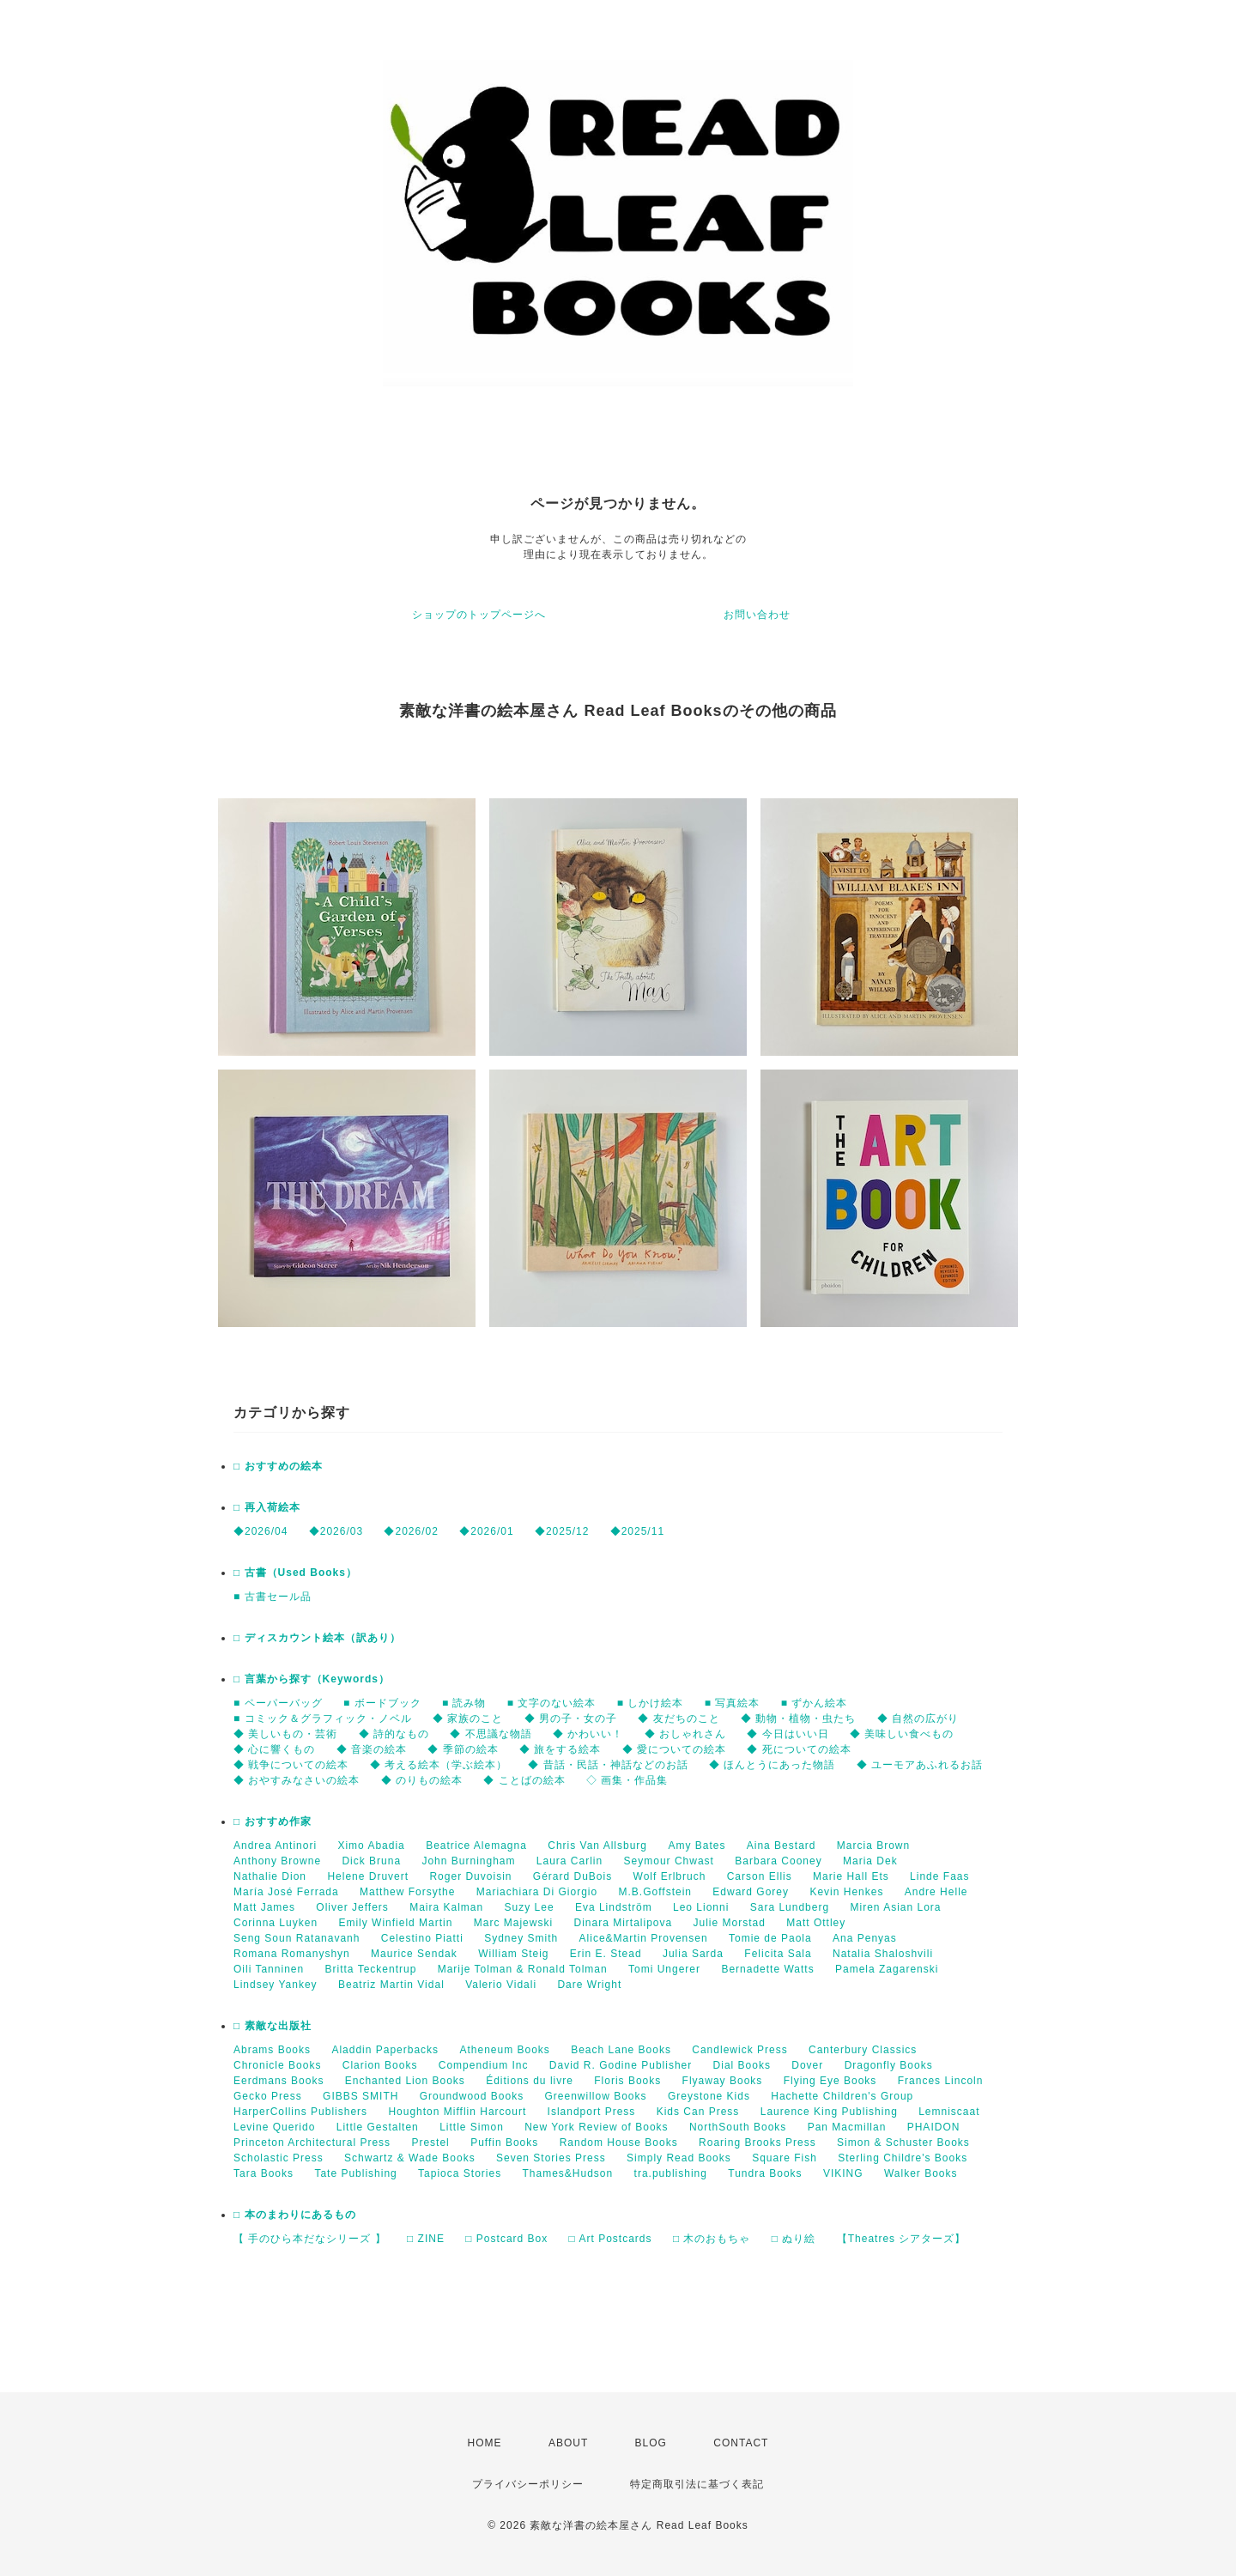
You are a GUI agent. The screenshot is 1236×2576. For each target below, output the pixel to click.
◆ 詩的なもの (394, 1734)
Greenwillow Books (595, 2096)
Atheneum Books (504, 2050)
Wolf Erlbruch (669, 1876)
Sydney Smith (521, 1938)
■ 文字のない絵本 (552, 1703)
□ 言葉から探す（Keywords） (311, 1679)
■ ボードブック (382, 1703)
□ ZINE (426, 2239)
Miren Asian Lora (895, 1907)
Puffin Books (504, 2143)
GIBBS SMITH (360, 2096)
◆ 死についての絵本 (799, 1749)
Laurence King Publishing (829, 2112)
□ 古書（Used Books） (295, 1573)
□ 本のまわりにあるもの (294, 2215)
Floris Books (627, 2081)
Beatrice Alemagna (476, 1846)
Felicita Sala (777, 1954)
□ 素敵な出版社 (272, 2026)
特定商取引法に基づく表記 (697, 2484)
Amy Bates (696, 1846)
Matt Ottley (815, 1923)
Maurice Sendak (414, 1954)
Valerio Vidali (500, 1985)
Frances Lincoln (941, 2081)
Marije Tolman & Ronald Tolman (523, 1969)
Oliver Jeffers (352, 1907)
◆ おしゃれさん (685, 1734)
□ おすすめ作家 (272, 1821)
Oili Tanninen (268, 1969)
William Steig (513, 1954)
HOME (485, 2443)
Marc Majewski (513, 1923)
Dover (807, 2065)
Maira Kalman (446, 1907)
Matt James (264, 1907)
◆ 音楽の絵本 (371, 1749)
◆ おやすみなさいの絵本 (296, 1780)
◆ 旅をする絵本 (560, 1749)
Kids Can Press (698, 2112)
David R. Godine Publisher (620, 2065)
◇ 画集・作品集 (627, 1780)
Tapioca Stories (459, 2173)
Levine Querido (274, 2127)
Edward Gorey (750, 1892)
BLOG (651, 2443)
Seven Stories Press (551, 2158)
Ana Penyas (865, 1938)
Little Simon (471, 2127)
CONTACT (740, 2443)
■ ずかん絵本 (814, 1703)
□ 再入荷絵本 (266, 1507)
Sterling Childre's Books (902, 2158)
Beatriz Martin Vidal (391, 1985)
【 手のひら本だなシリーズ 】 (309, 2239)
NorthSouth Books (737, 2127)
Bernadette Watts (767, 1969)
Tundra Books (765, 2173)
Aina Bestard (781, 1846)
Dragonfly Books (889, 2065)
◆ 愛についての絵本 (674, 1749)
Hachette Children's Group (842, 2096)
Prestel (430, 2143)
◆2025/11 (637, 1531)
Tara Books (263, 2173)
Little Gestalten (377, 2127)
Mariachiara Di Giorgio (536, 1892)
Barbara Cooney (778, 1861)
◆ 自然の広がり (918, 1718)
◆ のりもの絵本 (422, 1780)
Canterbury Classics (863, 2050)
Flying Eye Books (830, 2081)
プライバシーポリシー (528, 2484)
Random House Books (619, 2143)
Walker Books (921, 2173)
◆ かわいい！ (588, 1734)
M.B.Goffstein (655, 1892)
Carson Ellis (759, 1876)
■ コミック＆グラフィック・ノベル (322, 1718)
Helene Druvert (368, 1876)
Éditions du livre (529, 2081)
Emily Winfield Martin (395, 1923)
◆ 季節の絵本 (462, 1749)
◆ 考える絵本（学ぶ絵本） (438, 1765)
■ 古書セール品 (272, 1597)
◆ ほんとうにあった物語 (772, 1765)
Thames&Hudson (568, 2173)
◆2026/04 (260, 1531)
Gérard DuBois (572, 1876)
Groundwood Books (472, 2096)
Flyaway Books (722, 2081)
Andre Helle (936, 1892)
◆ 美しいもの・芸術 (285, 1734)
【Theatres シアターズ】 (901, 2239)
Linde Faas (939, 1876)
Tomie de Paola (770, 1938)
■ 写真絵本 (732, 1703)
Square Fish (784, 2158)
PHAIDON (933, 2127)
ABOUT (568, 2443)
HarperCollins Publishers (300, 2112)
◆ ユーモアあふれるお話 (920, 1765)
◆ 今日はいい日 (787, 1734)
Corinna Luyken (275, 1923)
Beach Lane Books (621, 2050)
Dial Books (742, 2065)
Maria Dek (870, 1861)
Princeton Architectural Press (312, 2143)
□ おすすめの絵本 (278, 1466)
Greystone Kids (709, 2096)
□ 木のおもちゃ (712, 2239)
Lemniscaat (948, 2112)
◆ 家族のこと (468, 1718)
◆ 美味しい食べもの (902, 1734)
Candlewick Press (739, 2050)
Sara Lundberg (789, 1907)
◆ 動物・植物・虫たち (798, 1718)
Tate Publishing (355, 2173)
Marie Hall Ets (851, 1876)
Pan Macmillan (847, 2127)
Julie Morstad (730, 1923)
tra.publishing (670, 2173)
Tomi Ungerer (664, 1969)
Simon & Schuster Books (903, 2143)
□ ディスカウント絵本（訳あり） (317, 1638)
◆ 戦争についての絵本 (290, 1765)
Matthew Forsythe (407, 1892)
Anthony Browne (277, 1861)
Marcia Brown (873, 1846)
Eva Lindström (613, 1907)
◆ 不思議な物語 (490, 1734)
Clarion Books (380, 2065)
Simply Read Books (679, 2158)
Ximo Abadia (370, 1846)
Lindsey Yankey (275, 1985)
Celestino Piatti (422, 1938)
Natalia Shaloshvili (883, 1954)
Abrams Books (272, 2050)
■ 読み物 (464, 1703)
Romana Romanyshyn (291, 1954)
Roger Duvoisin (470, 1876)
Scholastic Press (278, 2158)
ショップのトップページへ (479, 615)
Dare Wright (589, 1985)
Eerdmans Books (278, 2081)
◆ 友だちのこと (678, 1718)
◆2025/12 (562, 1531)
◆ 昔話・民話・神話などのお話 (608, 1765)
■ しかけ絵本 (650, 1703)
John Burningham (468, 1861)
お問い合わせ (757, 615)
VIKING (843, 2173)
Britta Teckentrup (371, 1969)
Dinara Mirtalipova (622, 1923)
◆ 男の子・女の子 (570, 1718)
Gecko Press (267, 2096)
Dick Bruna (371, 1861)
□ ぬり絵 (794, 2239)
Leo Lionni (701, 1907)
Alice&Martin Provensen (643, 1938)
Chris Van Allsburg (597, 1846)
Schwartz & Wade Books (410, 2158)
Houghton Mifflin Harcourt (457, 2112)
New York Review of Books (596, 2127)
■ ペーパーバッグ (278, 1703)
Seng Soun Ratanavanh (296, 1938)
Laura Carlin (569, 1861)
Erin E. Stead (606, 1954)
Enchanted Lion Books (405, 2081)
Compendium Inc (484, 2065)
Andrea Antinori (275, 1846)
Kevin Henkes (846, 1892)
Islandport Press (592, 2112)
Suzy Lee (529, 1907)
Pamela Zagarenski (886, 1969)
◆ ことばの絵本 (524, 1780)
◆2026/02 (411, 1531)
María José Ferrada (286, 1892)
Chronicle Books (277, 2065)
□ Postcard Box (506, 2239)
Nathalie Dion (269, 1876)
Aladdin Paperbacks (385, 2050)
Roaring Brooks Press (757, 2143)
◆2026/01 (486, 1531)
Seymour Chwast (669, 1861)
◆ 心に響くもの (274, 1749)
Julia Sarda (693, 1954)
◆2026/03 (336, 1531)
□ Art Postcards (610, 2239)
